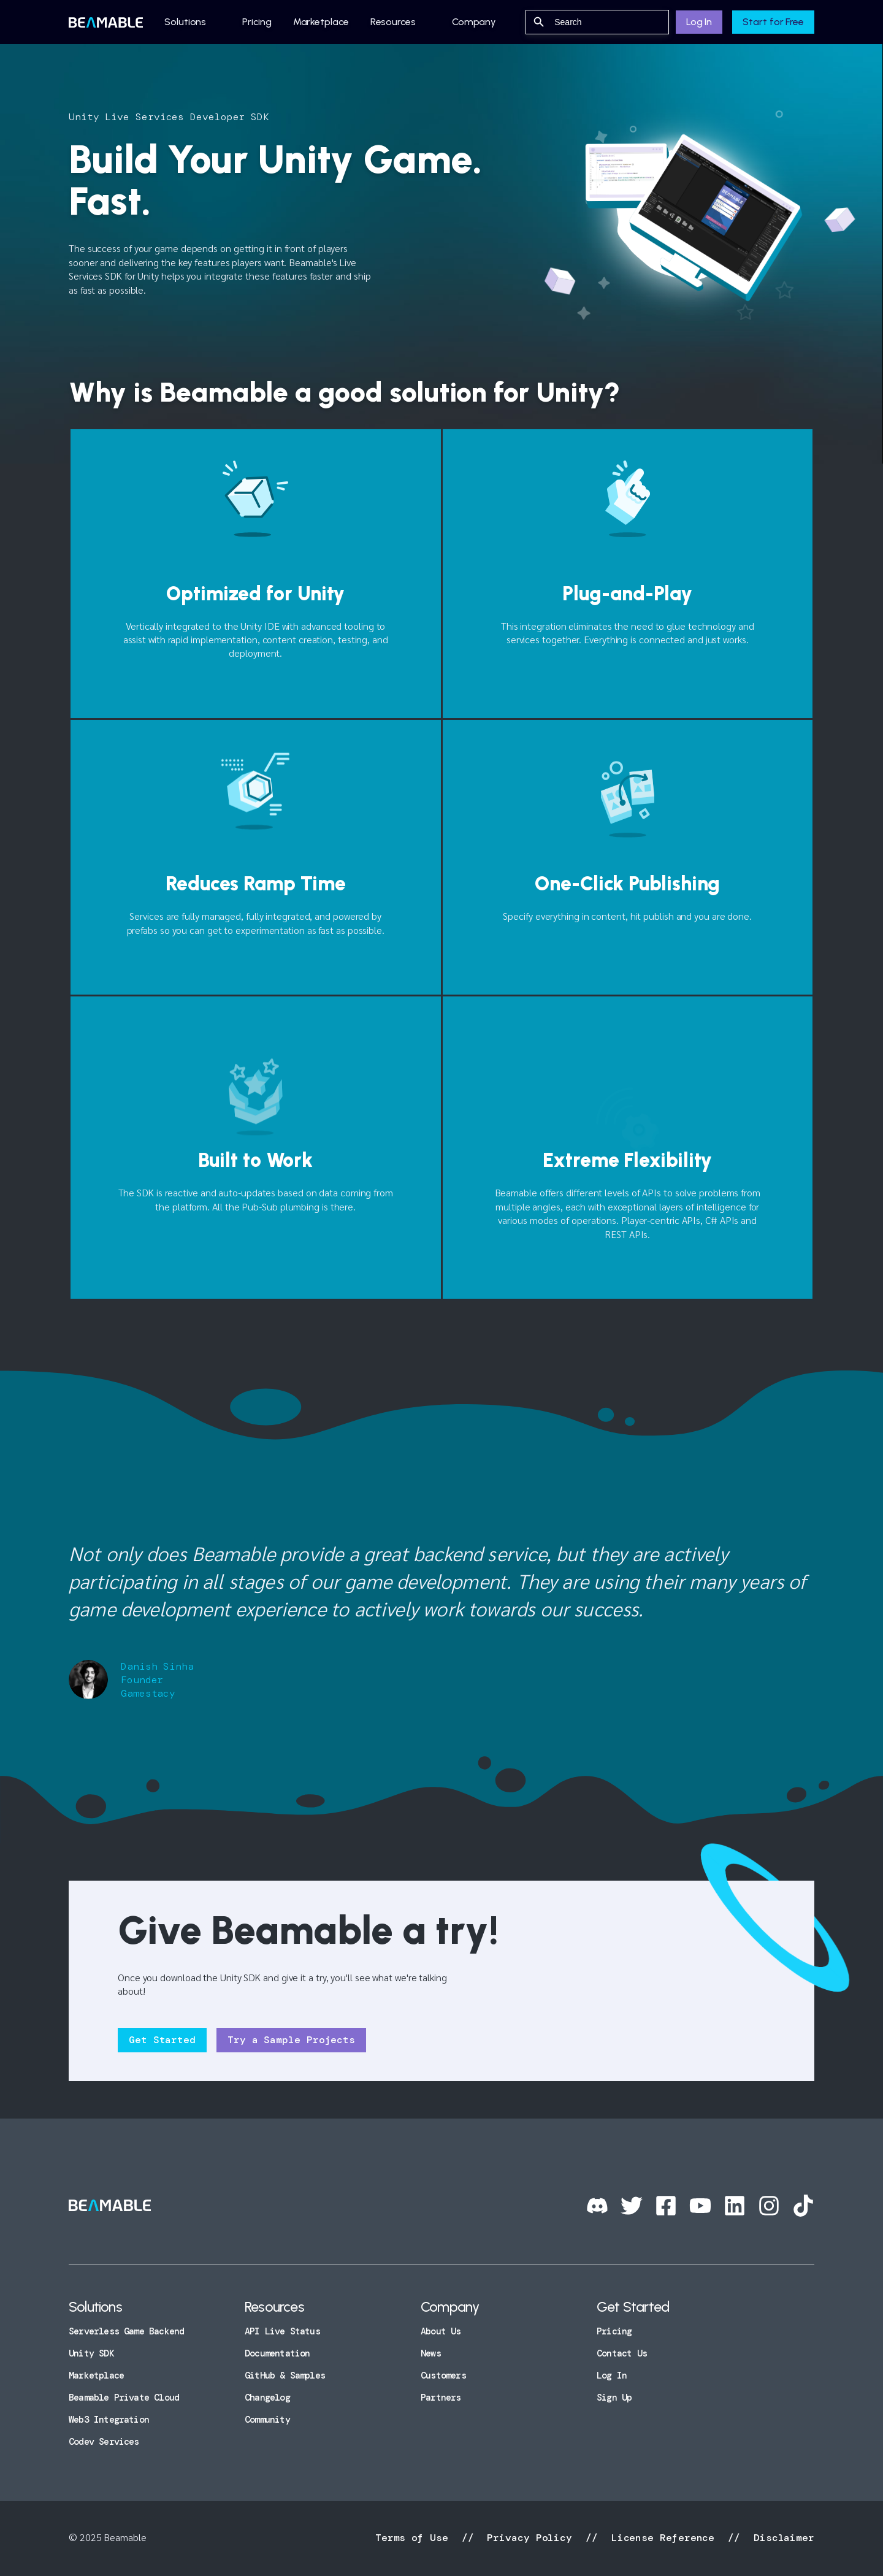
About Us (441, 2331)
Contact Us (622, 2353)
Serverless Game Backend (126, 2331)
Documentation (277, 2353)
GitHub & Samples (285, 2375)
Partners (441, 2397)
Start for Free (773, 22)
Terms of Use (414, 2537)
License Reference (663, 2537)
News (431, 2353)
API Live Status (282, 2331)
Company (474, 22)
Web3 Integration (109, 2420)
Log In (699, 22)
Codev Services (104, 2442)
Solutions (185, 22)
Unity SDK (91, 2353)
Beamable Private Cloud (124, 2397)
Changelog (267, 2397)
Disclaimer (780, 2537)
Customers (443, 2375)
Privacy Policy (529, 2537)
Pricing (256, 22)
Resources (393, 22)
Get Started (162, 2039)
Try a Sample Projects (291, 2039)
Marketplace (321, 22)
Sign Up (614, 2397)
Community (267, 2420)
